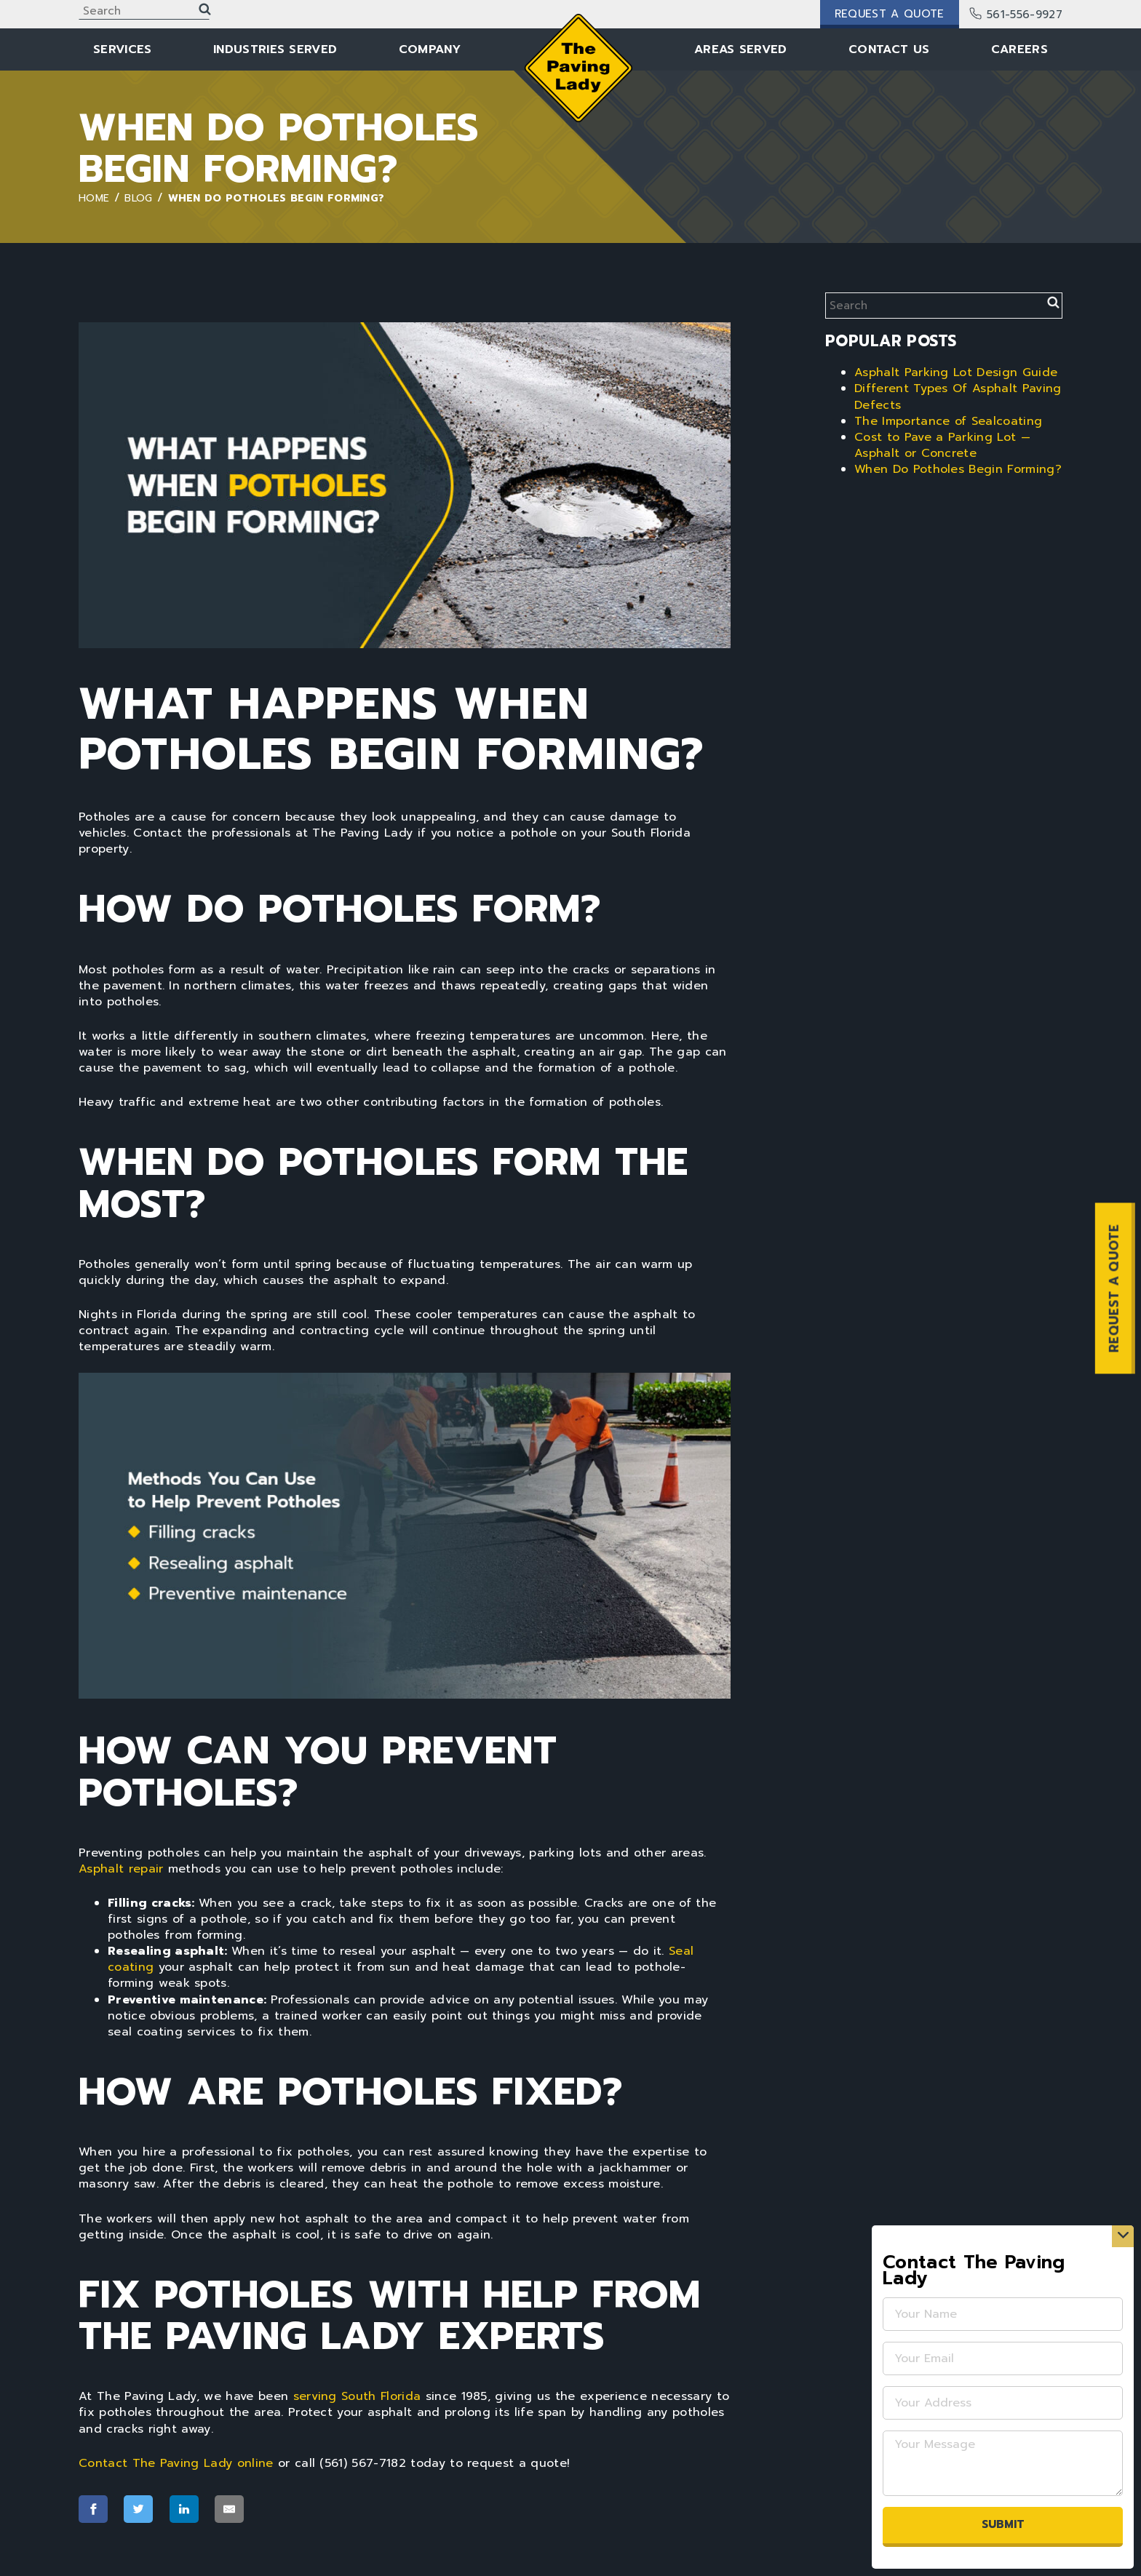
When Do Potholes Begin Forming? (958, 469)
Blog (138, 198)
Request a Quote (890, 14)
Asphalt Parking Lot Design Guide (955, 372)
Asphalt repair (121, 1869)
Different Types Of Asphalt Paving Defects (958, 396)
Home (94, 198)
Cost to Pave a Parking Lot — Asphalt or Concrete (942, 445)
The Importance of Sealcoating (948, 421)
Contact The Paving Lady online (176, 2463)
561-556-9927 (1016, 15)
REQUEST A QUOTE (1114, 1288)
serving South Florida (357, 2396)
